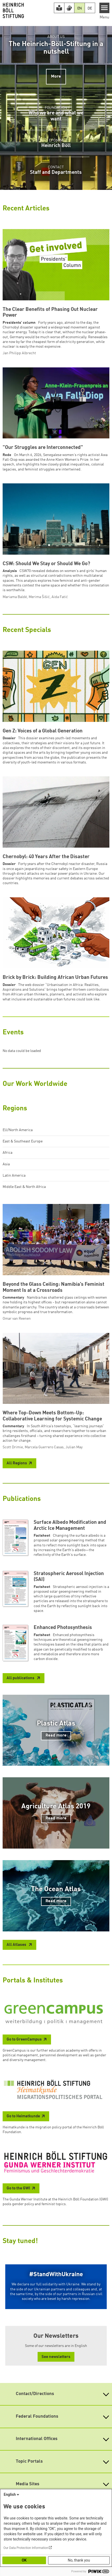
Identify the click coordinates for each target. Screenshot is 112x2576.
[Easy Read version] (59, 8)
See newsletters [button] (56, 2357)
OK (24, 2560)
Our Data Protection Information (25, 2548)
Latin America (14, 1175)
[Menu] (104, 8)
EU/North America (18, 1130)
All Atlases (17, 1945)
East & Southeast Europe (23, 1141)
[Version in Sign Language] (69, 8)
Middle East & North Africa (24, 1187)
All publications (21, 1678)
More (56, 76)
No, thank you (79, 2560)
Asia (6, 1164)
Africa (7, 1153)
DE (90, 8)
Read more (56, 1735)
